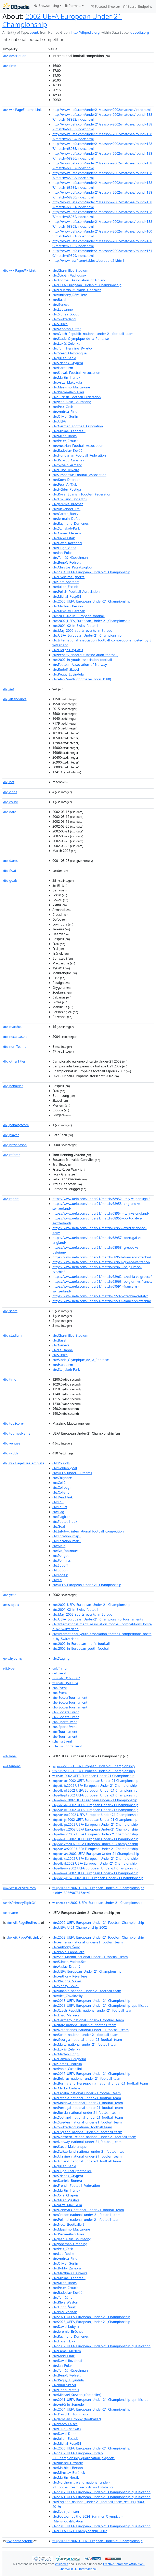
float (9, 870)
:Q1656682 (66, 1678)
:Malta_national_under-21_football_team (85, 2044)
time (9, 65)
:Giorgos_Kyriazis (67, 650)
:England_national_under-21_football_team (87, 2132)
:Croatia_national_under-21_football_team (86, 2093)
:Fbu (58, 1502)
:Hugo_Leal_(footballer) (72, 2171)
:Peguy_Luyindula (68, 2380)
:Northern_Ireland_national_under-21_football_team (94, 2137)
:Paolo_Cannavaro (68, 1952)
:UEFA (59, 421)
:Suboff (60, 1565)
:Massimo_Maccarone (71, 387)
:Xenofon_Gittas (66, 329)
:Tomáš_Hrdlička (67, 2064)
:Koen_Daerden (66, 479)
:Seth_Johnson (65, 2511)
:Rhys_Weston (65, 2302)
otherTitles (14, 1061)
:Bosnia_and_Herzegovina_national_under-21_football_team (100, 2083)
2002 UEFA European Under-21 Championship (62, 20)
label (10, 1756)
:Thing (59, 1668)
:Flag (58, 1512)
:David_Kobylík (65, 2326)
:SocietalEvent (65, 1712)
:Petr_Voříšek (64, 484)
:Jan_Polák (62, 552)
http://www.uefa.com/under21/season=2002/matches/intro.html (101, 109)
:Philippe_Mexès (66, 1981)
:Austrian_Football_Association (77, 445)
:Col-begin (62, 1487)
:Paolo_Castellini (67, 2069)
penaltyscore (16, 1125)
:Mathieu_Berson (67, 606)
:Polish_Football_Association (76, 591)
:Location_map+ (66, 1536)
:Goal (58, 1526)
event (34, 32)
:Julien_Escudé (65, 586)
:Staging (61, 1658)
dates (10, 860)
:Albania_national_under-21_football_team (86, 1991)
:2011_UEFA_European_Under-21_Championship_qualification (101, 2399)
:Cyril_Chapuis (65, 2195)
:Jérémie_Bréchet (67, 504)
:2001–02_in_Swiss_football (75, 625)
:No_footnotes (65, 1551)
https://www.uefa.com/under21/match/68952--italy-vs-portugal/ (101, 1199)
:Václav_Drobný (66, 1966)
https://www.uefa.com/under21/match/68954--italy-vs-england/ (100, 1213)
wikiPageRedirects (23, 1922)
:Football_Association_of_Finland (79, 280)
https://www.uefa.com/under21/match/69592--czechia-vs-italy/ (100, 1296)
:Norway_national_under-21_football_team (86, 2142)
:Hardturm (62, 368)
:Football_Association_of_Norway (79, 664)
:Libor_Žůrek (64, 2307)
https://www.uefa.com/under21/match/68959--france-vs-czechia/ (101, 1257)
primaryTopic (19, 2541)
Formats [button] (73, 5)
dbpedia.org (139, 32)
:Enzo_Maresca (66, 2015)
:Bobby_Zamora (66, 2268)
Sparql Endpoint (138, 6)
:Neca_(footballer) (68, 2224)
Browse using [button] (46, 5)
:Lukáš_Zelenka (66, 343)
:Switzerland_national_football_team (82, 2127)
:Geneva (60, 304)
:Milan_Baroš (64, 436)
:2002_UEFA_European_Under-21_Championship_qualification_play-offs (83, 2455)
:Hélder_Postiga (66, 489)
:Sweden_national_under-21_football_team (87, 2122)
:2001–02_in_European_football (78, 616)
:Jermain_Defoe (66, 518)
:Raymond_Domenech (71, 523)
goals (10, 880)
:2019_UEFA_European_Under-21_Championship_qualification (101, 2526)
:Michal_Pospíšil (66, 596)
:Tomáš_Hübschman (70, 557)
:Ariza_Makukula (67, 382)
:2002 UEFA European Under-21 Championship (93, 1766)
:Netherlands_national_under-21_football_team (90, 2030)
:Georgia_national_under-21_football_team (87, 2039)
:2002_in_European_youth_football (80, 1648)
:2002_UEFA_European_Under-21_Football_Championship (98, 1922)
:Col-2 (59, 1482)
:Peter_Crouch (65, 441)
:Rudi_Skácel (64, 2385)
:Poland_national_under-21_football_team (86, 2219)
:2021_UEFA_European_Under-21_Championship (91, 2317)
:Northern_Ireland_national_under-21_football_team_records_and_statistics (83, 2484)
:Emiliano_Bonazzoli (69, 499)
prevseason (15, 1145)
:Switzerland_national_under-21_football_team (90, 2151)
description (14, 56)
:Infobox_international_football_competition (88, 1531)
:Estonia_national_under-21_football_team (86, 2098)
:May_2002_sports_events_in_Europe (82, 630)
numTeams (14, 1046)
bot (8, 782)
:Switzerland (64, 319)
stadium (12, 1335)
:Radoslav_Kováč (67, 450)
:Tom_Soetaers (65, 582)
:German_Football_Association (77, 426)
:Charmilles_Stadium (70, 270)
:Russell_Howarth (67, 2463)
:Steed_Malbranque (69, 353)
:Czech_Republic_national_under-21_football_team (92, 333)
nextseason (15, 1036)
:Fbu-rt (59, 1507)
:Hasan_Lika (63, 2341)
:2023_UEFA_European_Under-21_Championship (91, 2322)
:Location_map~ (66, 1541)
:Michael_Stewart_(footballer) (76, 2395)
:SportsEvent (64, 1722)
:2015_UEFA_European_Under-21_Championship (91, 2000)
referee (11, 1155)
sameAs (12, 1766)
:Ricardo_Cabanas (68, 460)
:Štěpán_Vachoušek (69, 275)
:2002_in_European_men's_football (81, 1643)
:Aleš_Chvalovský (67, 1996)
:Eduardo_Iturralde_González (76, 290)
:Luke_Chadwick (66, 2429)
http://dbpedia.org (85, 32)
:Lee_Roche (63, 2253)
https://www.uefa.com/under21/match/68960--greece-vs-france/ (101, 1262)
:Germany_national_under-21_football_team (88, 2020)
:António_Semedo (68, 2404)
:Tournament (64, 1731)
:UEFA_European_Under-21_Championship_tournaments (97, 1619)
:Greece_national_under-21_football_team (86, 2214)
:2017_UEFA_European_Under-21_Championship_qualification (101, 2492)
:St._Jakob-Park (66, 528)
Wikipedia (61, 2564)
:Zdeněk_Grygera (67, 363)
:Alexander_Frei (66, 509)
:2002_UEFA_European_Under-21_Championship (91, 621)
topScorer (13, 1423)
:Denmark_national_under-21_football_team (88, 2210)
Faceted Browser (105, 6)
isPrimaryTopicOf (19, 1902)
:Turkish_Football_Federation (76, 397)
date (9, 812)
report (11, 1199)
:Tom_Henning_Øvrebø (72, 348)
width (10, 1453)
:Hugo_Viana (64, 548)
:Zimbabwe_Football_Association (79, 475)
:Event (59, 1673)
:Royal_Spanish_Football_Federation (81, 494)
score (10, 1311)
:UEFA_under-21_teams (72, 1473)
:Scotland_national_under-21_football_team (87, 2117)
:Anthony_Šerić (66, 1947)
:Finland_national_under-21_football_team (86, 2161)
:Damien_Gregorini (69, 2059)
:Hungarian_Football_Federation (79, 455)
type (9, 1668)
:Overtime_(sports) (68, 577)
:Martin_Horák (65, 2477)
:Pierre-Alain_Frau (68, 392)
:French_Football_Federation (76, 2185)
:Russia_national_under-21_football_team (86, 2112)
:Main (58, 1546)
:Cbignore (62, 1478)
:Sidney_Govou (65, 314)
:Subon (60, 1570)
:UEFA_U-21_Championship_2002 (79, 1927)
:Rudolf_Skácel (65, 669)
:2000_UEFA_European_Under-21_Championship (91, 601)
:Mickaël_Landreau (69, 431)
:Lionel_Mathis (65, 2390)
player (11, 1135)
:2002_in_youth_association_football (82, 659)
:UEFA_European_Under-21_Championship (86, 285)
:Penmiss (61, 1560)
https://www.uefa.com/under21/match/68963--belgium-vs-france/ (102, 1281)
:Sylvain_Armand (67, 465)
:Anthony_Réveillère (69, 295)
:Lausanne (62, 309)
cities (10, 792)
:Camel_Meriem (66, 533)
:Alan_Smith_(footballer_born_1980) (81, 679)
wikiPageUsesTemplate (23, 1463)
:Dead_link (62, 1497)
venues (11, 1443)
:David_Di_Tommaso (70, 2414)
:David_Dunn (64, 2433)
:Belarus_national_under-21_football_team (86, 2078)
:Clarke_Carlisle (66, 2088)
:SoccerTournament (69, 1697)
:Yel (57, 1580)
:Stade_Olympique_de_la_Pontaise (80, 338)
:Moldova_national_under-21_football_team (87, 2103)
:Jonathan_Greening (69, 2244)
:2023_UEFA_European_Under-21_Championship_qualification (101, 2005)
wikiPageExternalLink (22, 109)
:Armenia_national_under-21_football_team (87, 1942)
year (9, 1595)
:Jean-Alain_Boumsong (71, 402)
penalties (13, 1086)
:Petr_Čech (62, 406)
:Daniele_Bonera (67, 2180)
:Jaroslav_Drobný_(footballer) (76, 2419)
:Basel (59, 299)
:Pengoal (61, 1555)
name (10, 1912)
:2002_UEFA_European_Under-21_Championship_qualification (101, 2346)
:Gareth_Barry (65, 514)
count (10, 802)
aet (8, 689)
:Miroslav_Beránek (68, 611)
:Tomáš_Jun (63, 2297)
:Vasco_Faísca (64, 2424)
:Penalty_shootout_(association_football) (85, 655)
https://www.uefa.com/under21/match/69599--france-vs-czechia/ (101, 1301)
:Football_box (64, 1521)
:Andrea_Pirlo (64, 411)
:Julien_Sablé (64, 358)
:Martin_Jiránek (66, 377)
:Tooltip (60, 1575)
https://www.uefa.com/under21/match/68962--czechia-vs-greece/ (102, 1276)
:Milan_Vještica (65, 2200)
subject (11, 1604)
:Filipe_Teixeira (65, 470)
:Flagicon (61, 1516)
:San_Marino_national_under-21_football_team (90, 1957)
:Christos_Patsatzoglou (72, 567)
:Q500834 (65, 1683)
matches (12, 1026)
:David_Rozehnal (67, 543)
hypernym (14, 1658)
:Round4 (61, 1463)
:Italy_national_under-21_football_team (84, 2025)
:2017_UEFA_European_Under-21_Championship (91, 2073)
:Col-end (60, 1492)
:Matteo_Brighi (65, 2054)
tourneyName (16, 1433)
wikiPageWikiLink (19, 270)
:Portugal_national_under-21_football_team (87, 2107)
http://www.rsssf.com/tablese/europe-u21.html (88, 260)
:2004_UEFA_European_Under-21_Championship (91, 572)
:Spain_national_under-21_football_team (85, 2034)
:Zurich (60, 324)
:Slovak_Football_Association (76, 372)
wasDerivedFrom (19, 1888)
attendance (14, 699)
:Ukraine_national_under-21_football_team (87, 2156)
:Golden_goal (64, 1468)
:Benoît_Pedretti (66, 562)
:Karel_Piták (63, 538)
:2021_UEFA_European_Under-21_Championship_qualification (101, 2497)
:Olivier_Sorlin (65, 416)
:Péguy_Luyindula (68, 674)
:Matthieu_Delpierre (69, 2273)
